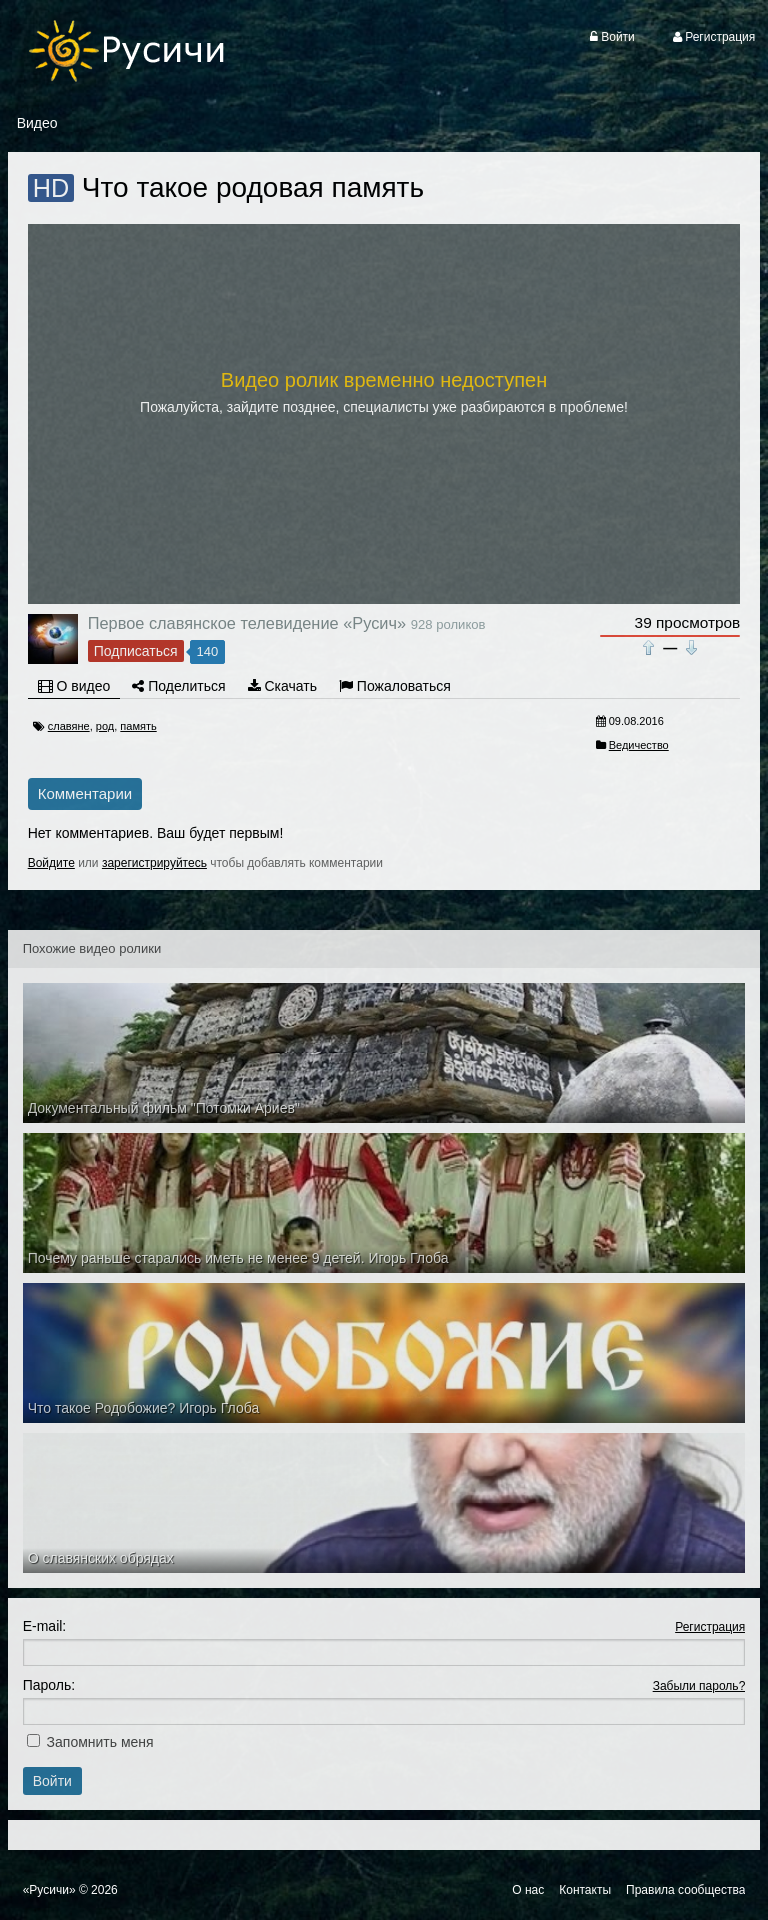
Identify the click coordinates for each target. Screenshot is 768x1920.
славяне (69, 726)
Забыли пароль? (699, 1686)
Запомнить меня (100, 1742)
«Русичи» (49, 1890)
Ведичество (639, 745)
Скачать (282, 686)
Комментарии (85, 793)
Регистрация (710, 1627)
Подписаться (136, 651)
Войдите (51, 863)
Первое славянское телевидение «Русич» (247, 623)
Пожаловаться (395, 686)
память (138, 726)
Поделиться (178, 686)
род (105, 726)
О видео (74, 686)
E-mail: (45, 1626)
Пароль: (49, 1685)
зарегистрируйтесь (154, 863)
